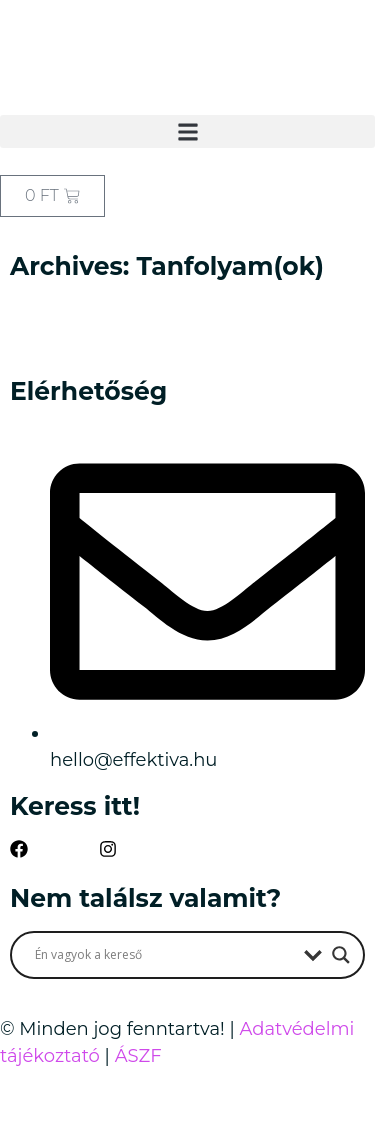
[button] (187, 131)
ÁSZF (138, 1056)
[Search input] (164, 955)
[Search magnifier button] (341, 955)
